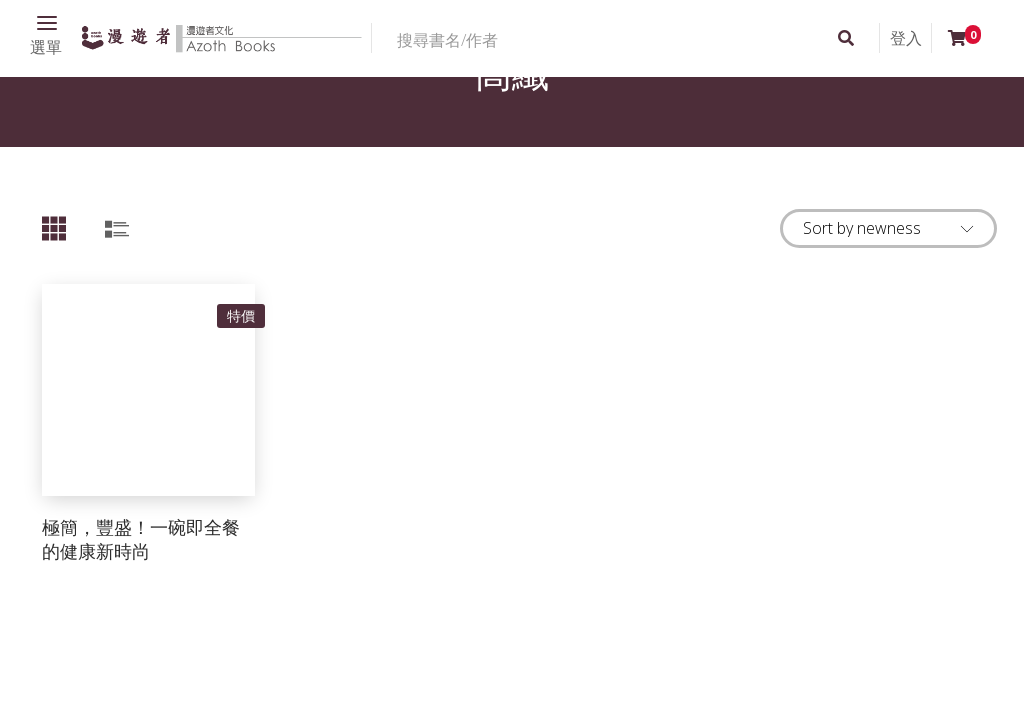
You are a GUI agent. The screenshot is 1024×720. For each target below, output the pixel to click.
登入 (906, 38)
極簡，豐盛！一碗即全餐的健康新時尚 (141, 538)
